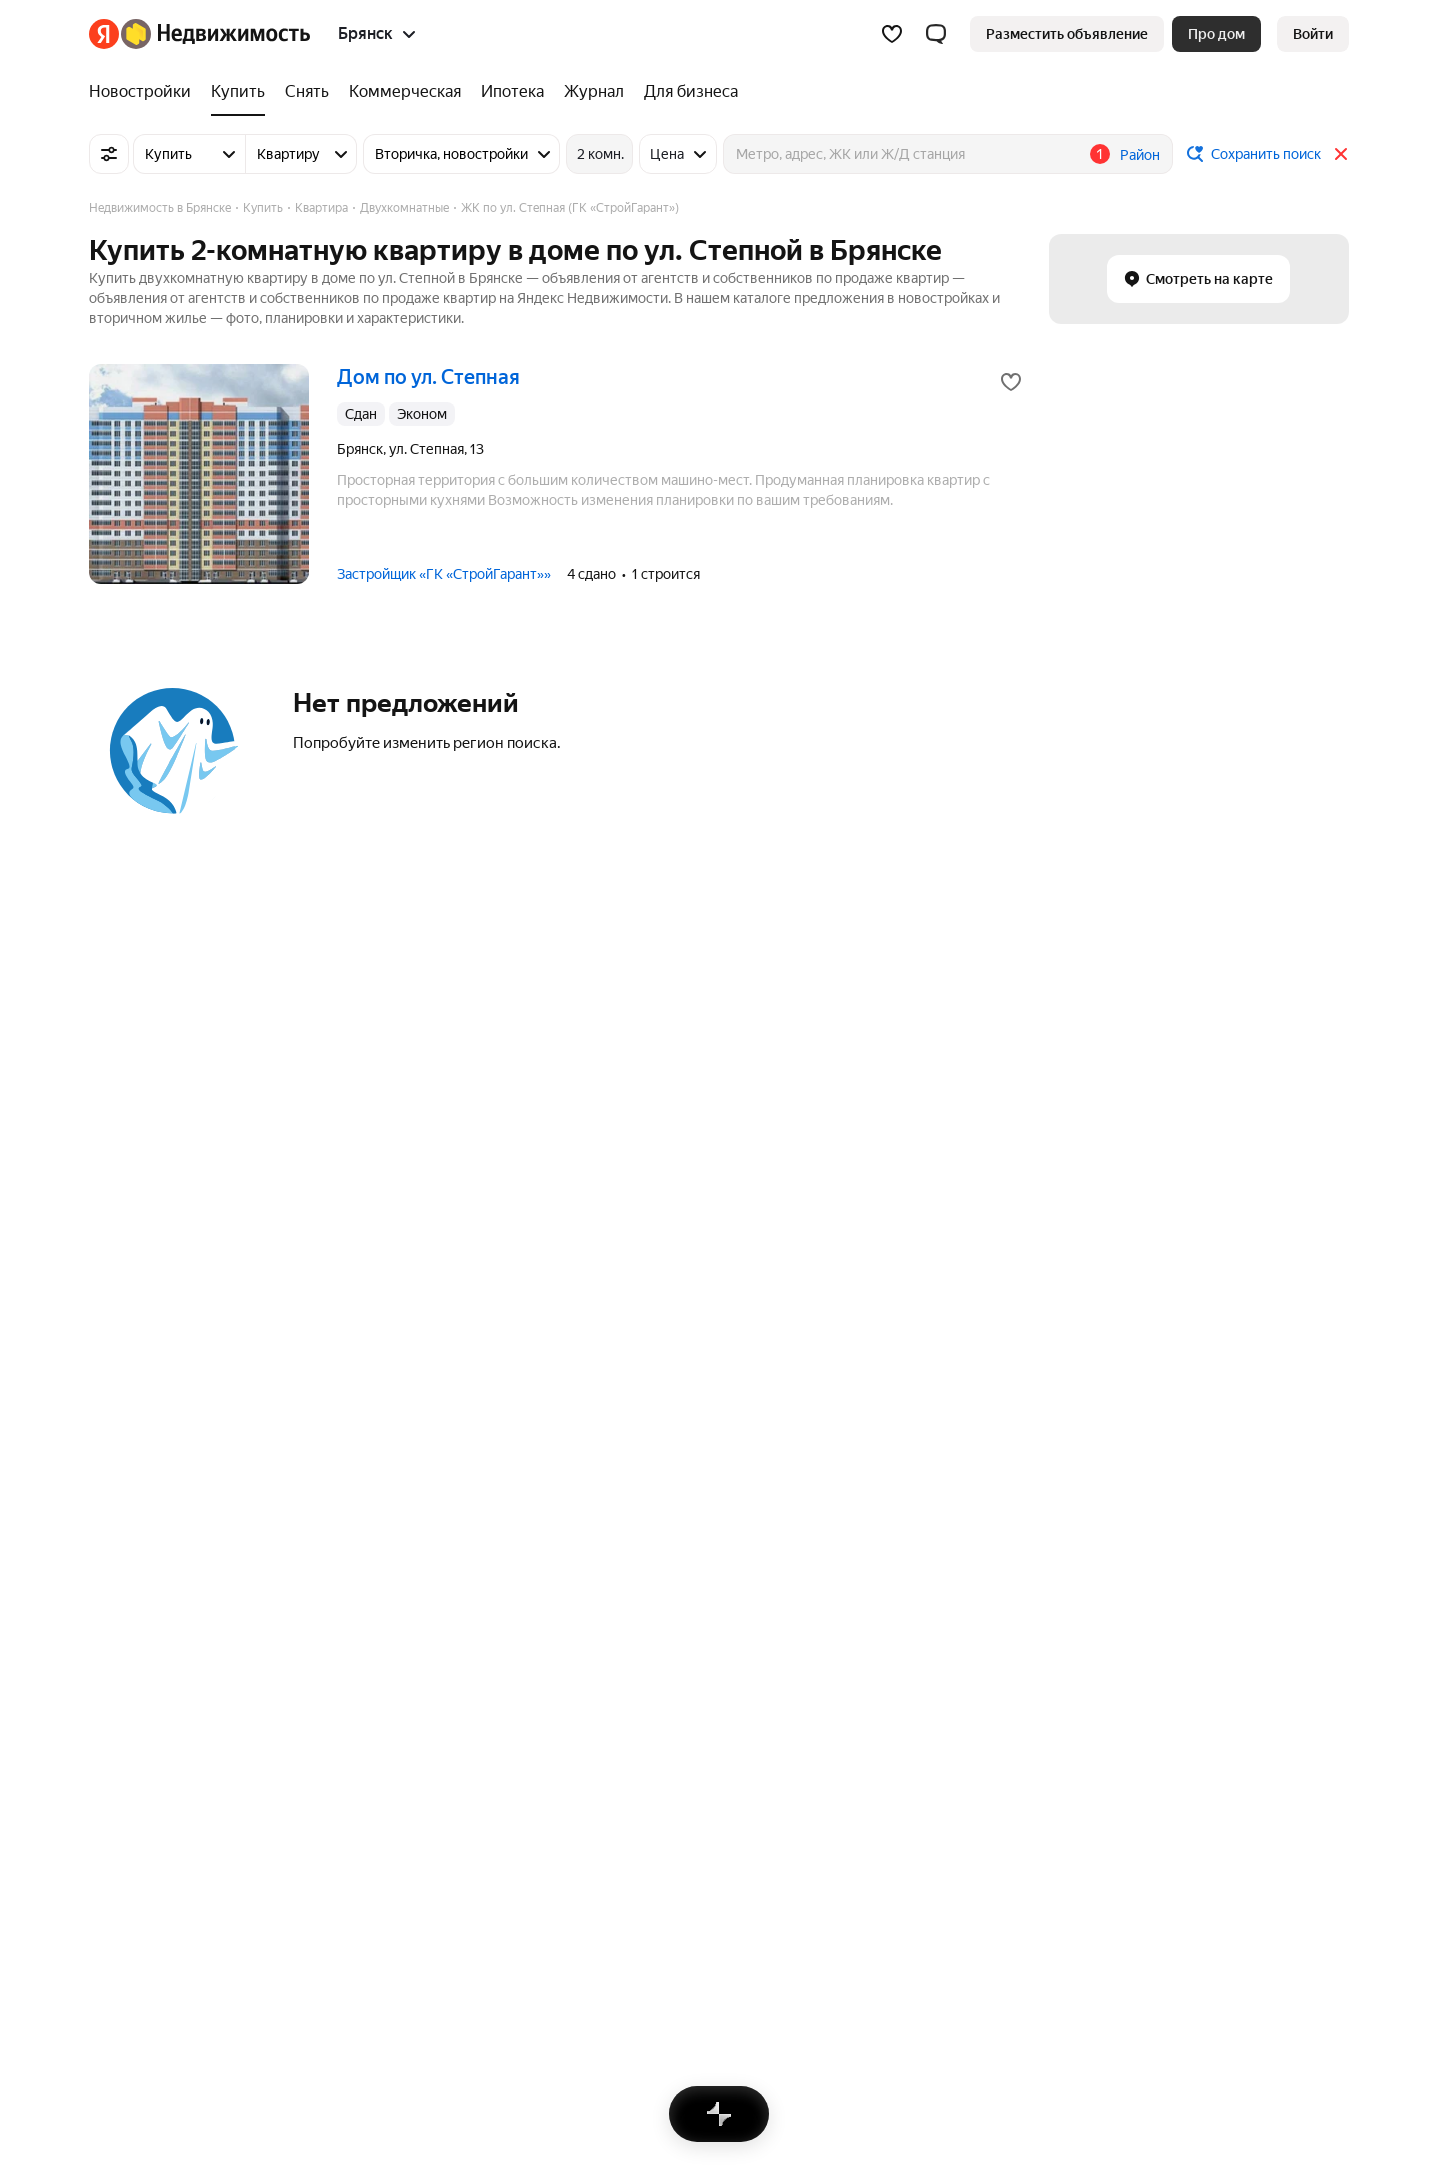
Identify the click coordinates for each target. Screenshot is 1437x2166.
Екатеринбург (134, 1555)
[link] (1313, 34)
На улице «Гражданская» (937, 1727)
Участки (627, 1497)
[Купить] (238, 92)
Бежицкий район (143, 1756)
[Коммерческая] (405, 92)
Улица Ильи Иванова (413, 1555)
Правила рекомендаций (795, 1893)
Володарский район (153, 1814)
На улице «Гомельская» (933, 1756)
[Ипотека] (512, 92)
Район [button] (1140, 155)
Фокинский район (146, 1785)
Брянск (624, 1756)
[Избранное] (892, 34)
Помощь (924, 1893)
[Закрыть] (1341, 154)
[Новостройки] (145, 92)
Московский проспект (417, 1526)
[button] (936, 34)
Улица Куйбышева (404, 1584)
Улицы (878, 1555)
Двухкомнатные (1166, 1526)
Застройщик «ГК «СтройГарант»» (444, 574)
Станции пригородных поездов (958, 1497)
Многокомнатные (1170, 1555)
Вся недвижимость (151, 1893)
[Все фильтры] (109, 154)
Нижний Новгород (149, 1613)
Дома (619, 1584)
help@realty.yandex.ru (485, 2020)
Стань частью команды (391, 1893)
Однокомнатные (1167, 1468)
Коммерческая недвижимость (700, 1526)
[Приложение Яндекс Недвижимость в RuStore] (1332, 2035)
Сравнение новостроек (933, 1468)
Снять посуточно (400, 1727)
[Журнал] (594, 92)
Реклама (265, 1893)
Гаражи (625, 1468)
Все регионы (898, 1584)
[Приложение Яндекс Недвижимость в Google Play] (1264, 2035)
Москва (113, 1468)
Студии (1137, 1497)
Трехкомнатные (1164, 1584)
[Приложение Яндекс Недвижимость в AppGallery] (1298, 2035)
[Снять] (307, 92)
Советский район (145, 1727)
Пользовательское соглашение (592, 1893)
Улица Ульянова (396, 1468)
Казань (111, 1584)
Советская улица (399, 1497)
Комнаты (630, 1555)
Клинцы (626, 1727)
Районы (882, 1526)
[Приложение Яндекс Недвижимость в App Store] (1230, 2035)
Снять (364, 1756)
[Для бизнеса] (686, 92)
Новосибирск (132, 1526)
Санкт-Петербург (146, 1497)
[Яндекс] (104, 34)
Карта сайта (1013, 1893)
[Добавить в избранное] (1011, 382)
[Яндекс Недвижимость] (215, 34)
